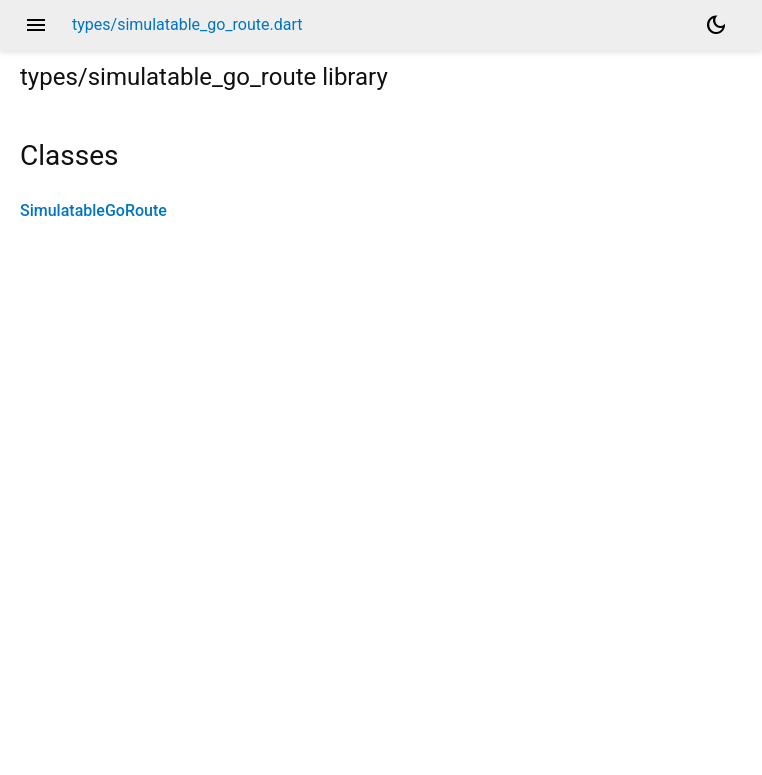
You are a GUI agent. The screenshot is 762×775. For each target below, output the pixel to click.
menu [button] (36, 25)
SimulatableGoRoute (93, 210)
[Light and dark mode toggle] (716, 25)
